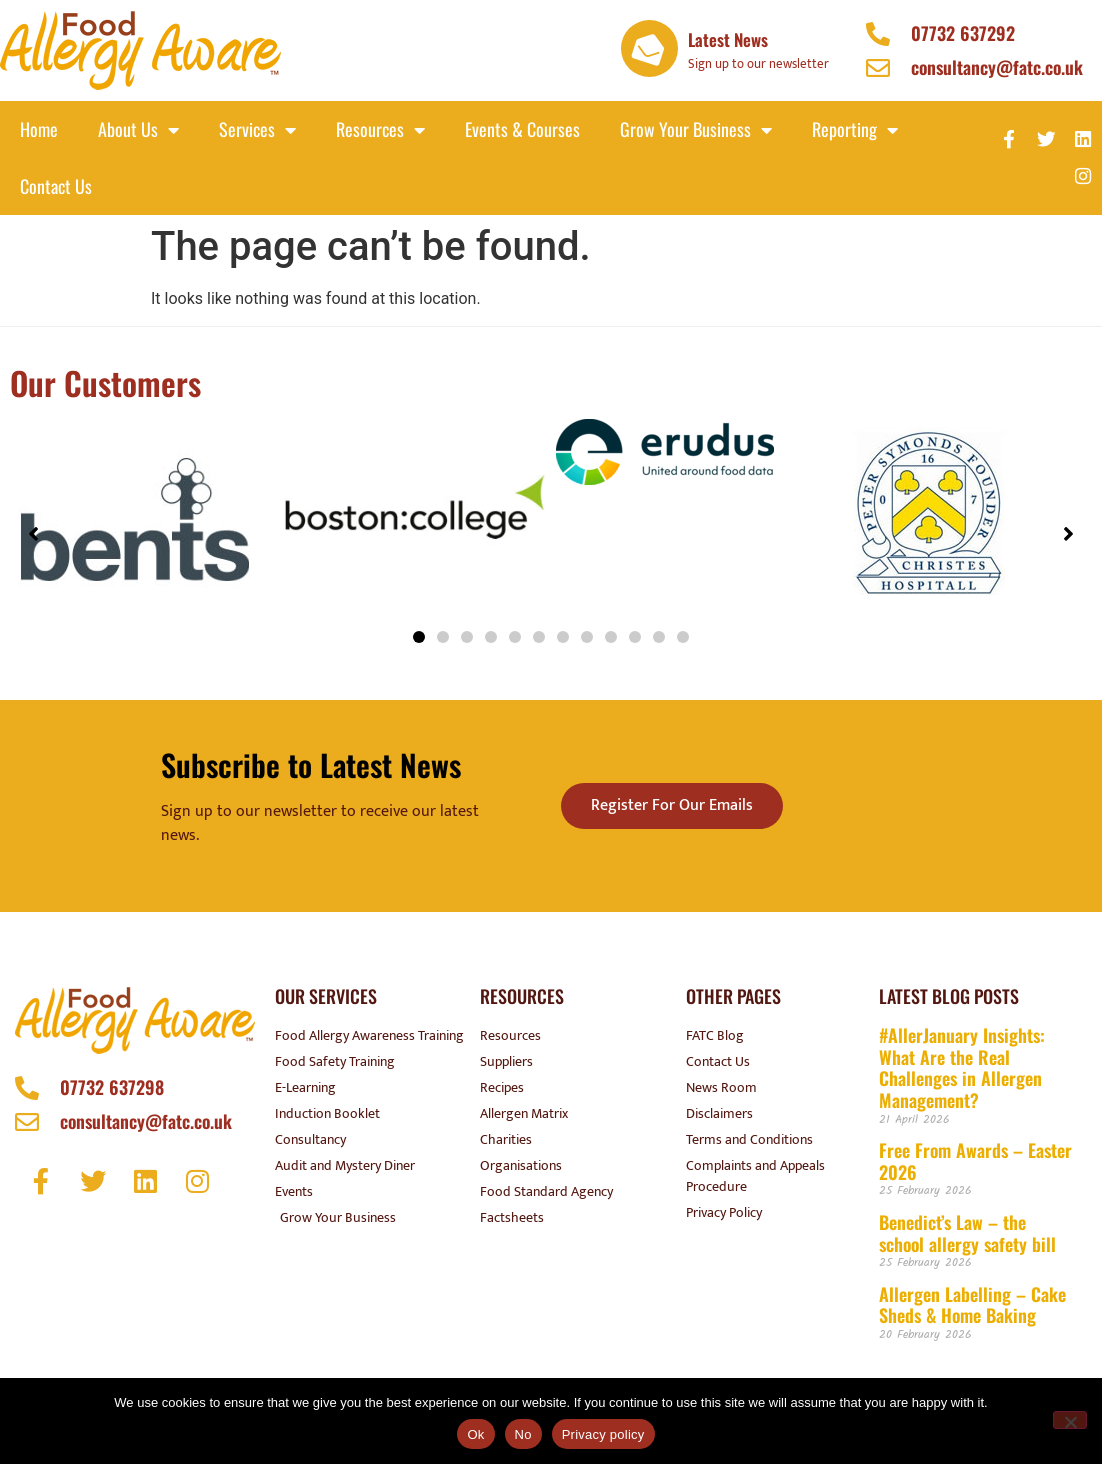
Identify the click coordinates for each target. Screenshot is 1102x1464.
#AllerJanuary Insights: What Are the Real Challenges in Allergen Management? (962, 1067)
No (523, 1434)
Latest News (728, 39)
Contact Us (56, 186)
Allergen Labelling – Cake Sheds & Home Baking (972, 1305)
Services (257, 130)
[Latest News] (649, 48)
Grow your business (696, 130)
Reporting (855, 130)
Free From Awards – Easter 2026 (975, 1161)
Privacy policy (603, 1434)
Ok (475, 1434)
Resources (380, 130)
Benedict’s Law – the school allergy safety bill (967, 1233)
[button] (419, 637)
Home (39, 129)
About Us (138, 130)
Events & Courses (522, 129)
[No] (1070, 1420)
